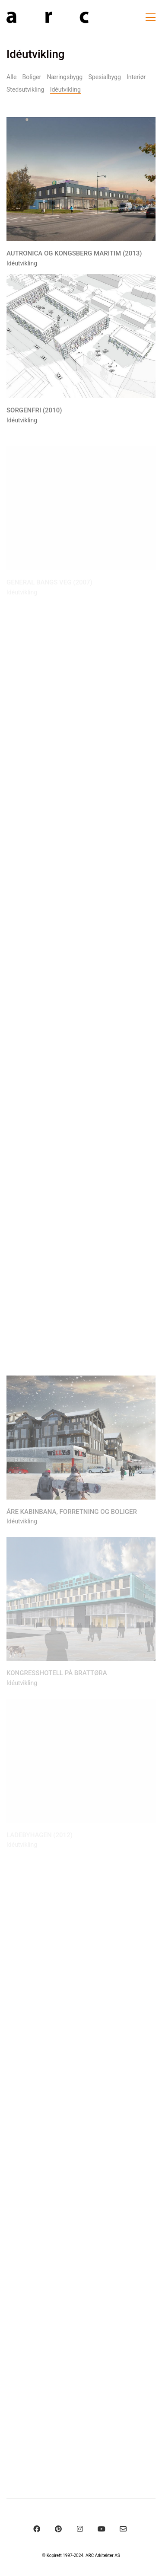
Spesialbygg (104, 76)
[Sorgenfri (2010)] (81, 337)
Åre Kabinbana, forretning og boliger (71, 1515)
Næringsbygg (65, 76)
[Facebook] (36, 2529)
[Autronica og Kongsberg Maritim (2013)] (81, 180)
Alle (11, 76)
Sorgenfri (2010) (34, 411)
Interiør (136, 76)
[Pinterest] (58, 2529)
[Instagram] (80, 2529)
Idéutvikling (65, 89)
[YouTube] (101, 2529)
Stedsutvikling (25, 89)
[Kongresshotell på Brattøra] (81, 1604)
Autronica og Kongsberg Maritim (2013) (74, 254)
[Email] (123, 2529)
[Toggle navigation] (151, 17)
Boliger (31, 76)
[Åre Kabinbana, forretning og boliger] (81, 1441)
